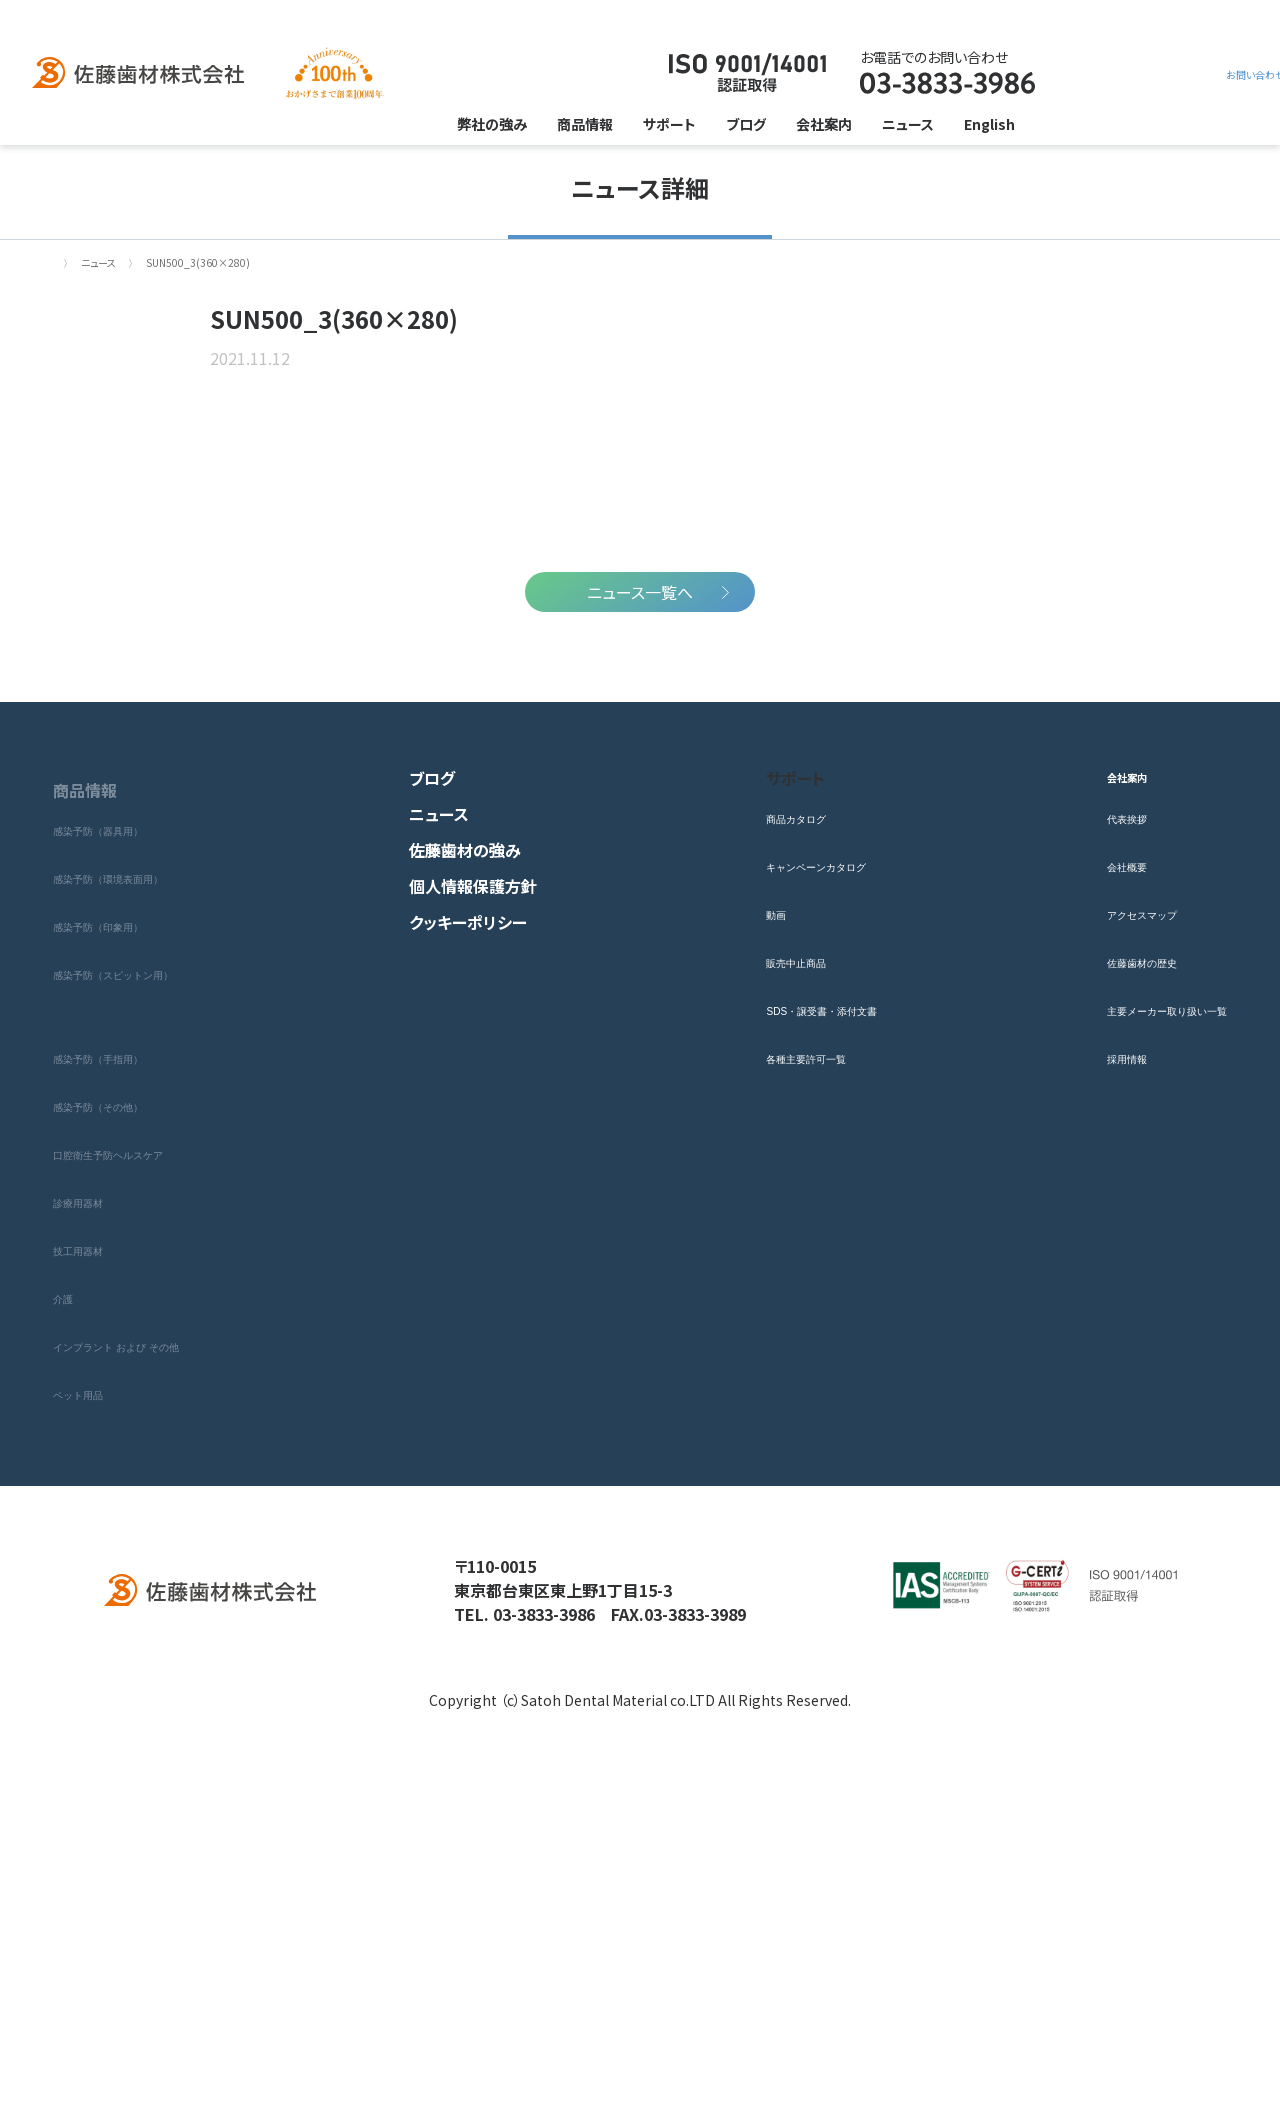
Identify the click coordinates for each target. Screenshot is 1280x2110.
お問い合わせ (1084, 74)
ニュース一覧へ (640, 916)
